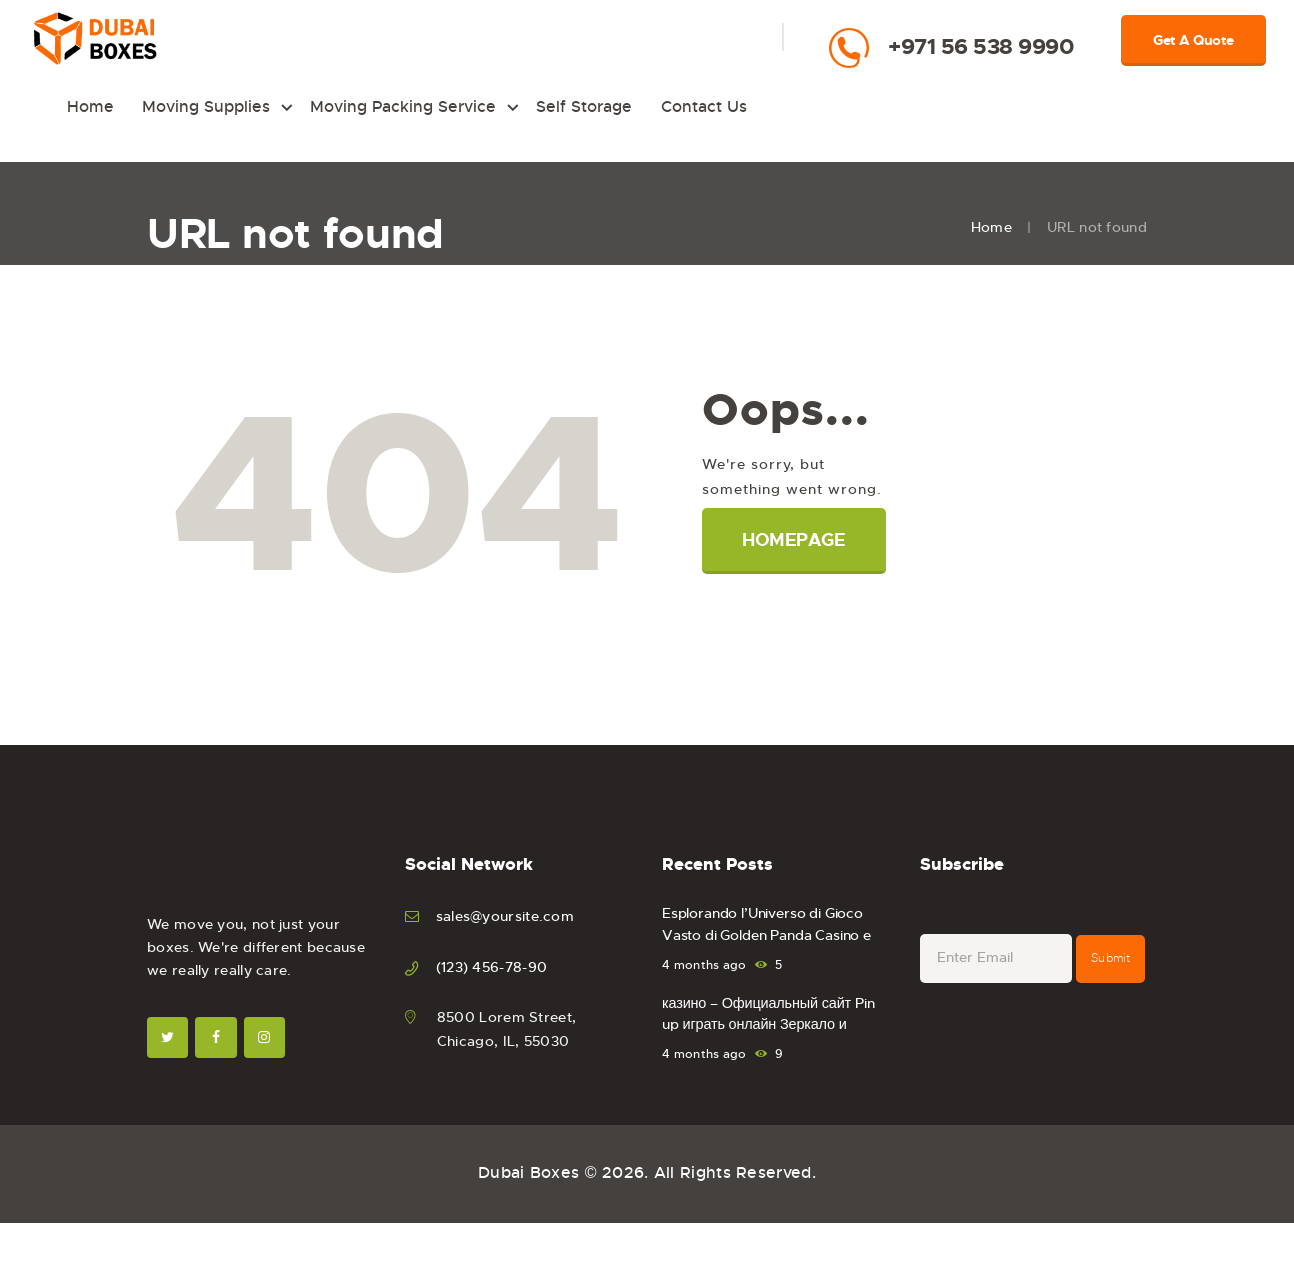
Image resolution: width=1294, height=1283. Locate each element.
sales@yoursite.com (505, 920)
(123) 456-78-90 (492, 970)
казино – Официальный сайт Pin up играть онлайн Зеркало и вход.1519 (770, 1031)
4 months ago (704, 968)
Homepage (795, 544)
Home (991, 231)
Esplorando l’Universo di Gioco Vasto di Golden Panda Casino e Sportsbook (773, 941)
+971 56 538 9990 (981, 46)
